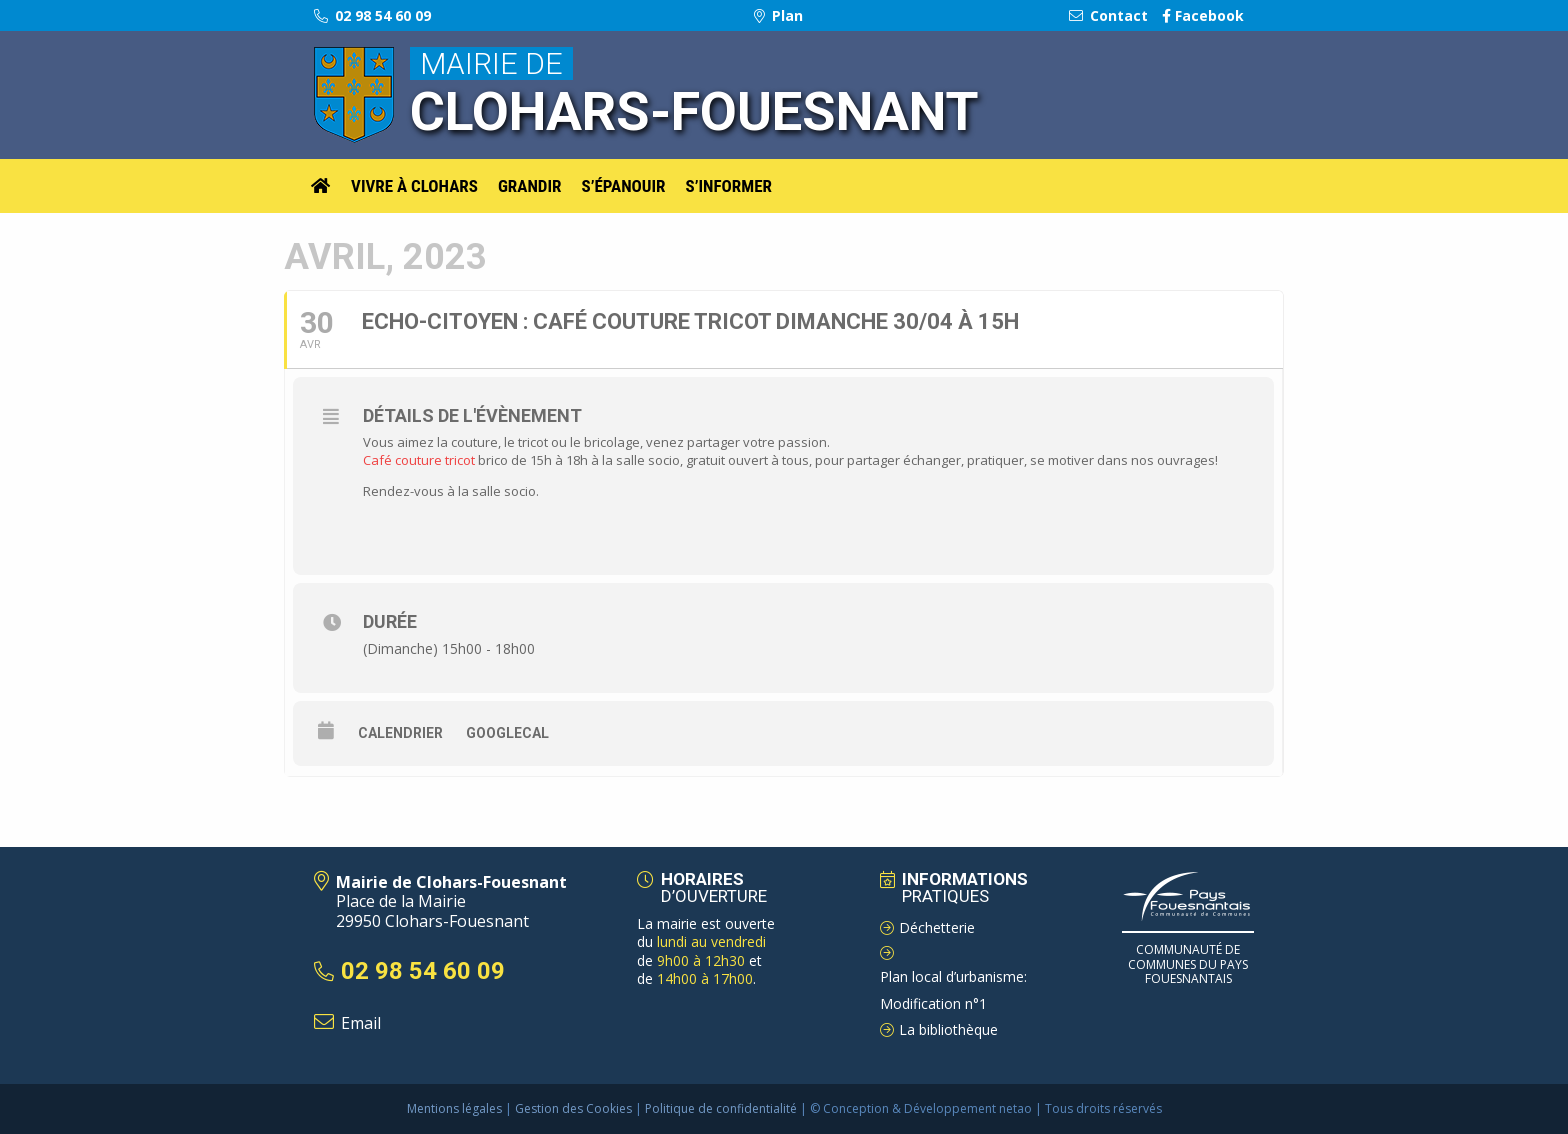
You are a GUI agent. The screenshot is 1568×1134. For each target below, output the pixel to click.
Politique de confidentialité (721, 1108)
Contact (1108, 15)
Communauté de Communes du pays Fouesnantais (1188, 964)
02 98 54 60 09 (372, 15)
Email (361, 1023)
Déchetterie (937, 927)
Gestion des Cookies (573, 1108)
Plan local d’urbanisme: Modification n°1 (953, 990)
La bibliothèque (948, 1029)
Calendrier (400, 733)
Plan (778, 15)
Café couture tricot (419, 460)
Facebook (1203, 15)
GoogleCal (507, 733)
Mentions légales (454, 1108)
